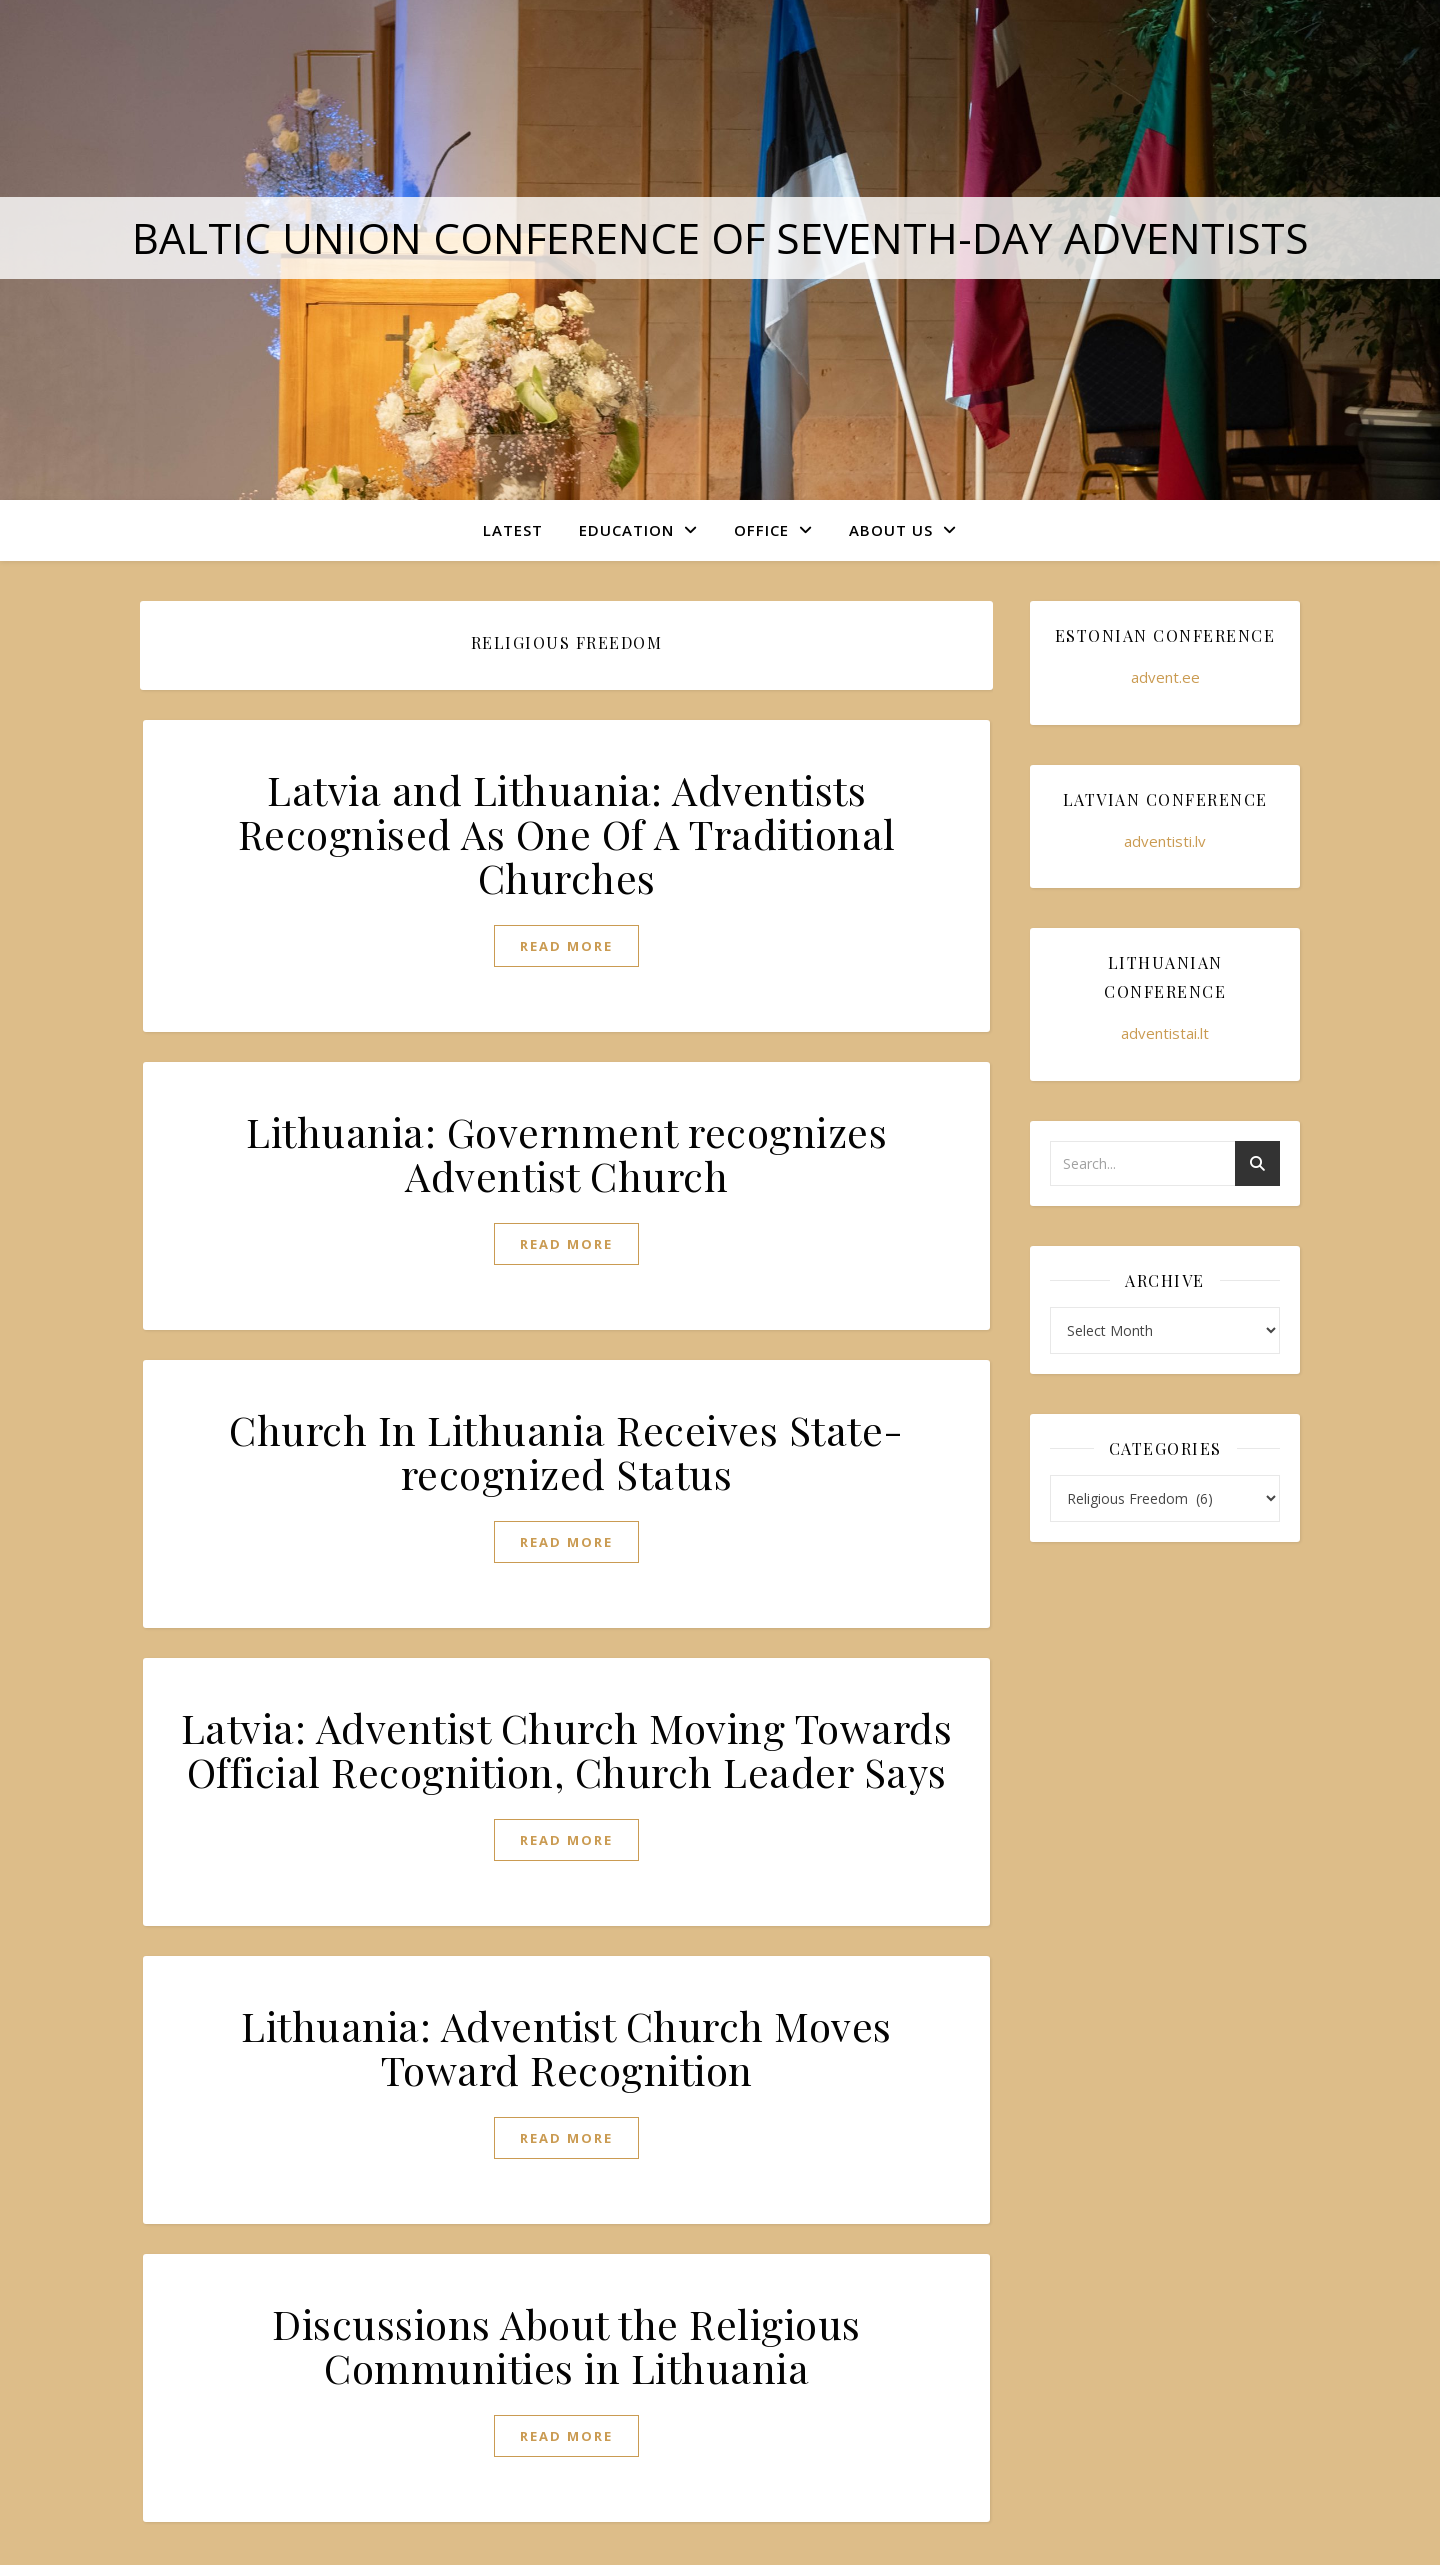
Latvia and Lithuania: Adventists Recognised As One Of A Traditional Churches (567, 833)
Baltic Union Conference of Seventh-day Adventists (720, 237)
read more (566, 946)
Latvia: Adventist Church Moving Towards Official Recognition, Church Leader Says (567, 1749)
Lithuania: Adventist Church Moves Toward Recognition (566, 2047)
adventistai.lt (1165, 1033)
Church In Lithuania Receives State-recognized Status (566, 1451)
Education (626, 530)
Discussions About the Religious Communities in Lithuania (566, 2345)
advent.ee (1165, 677)
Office (761, 530)
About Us (891, 530)
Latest (513, 530)
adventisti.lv (1165, 841)
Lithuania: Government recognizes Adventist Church (566, 1153)
